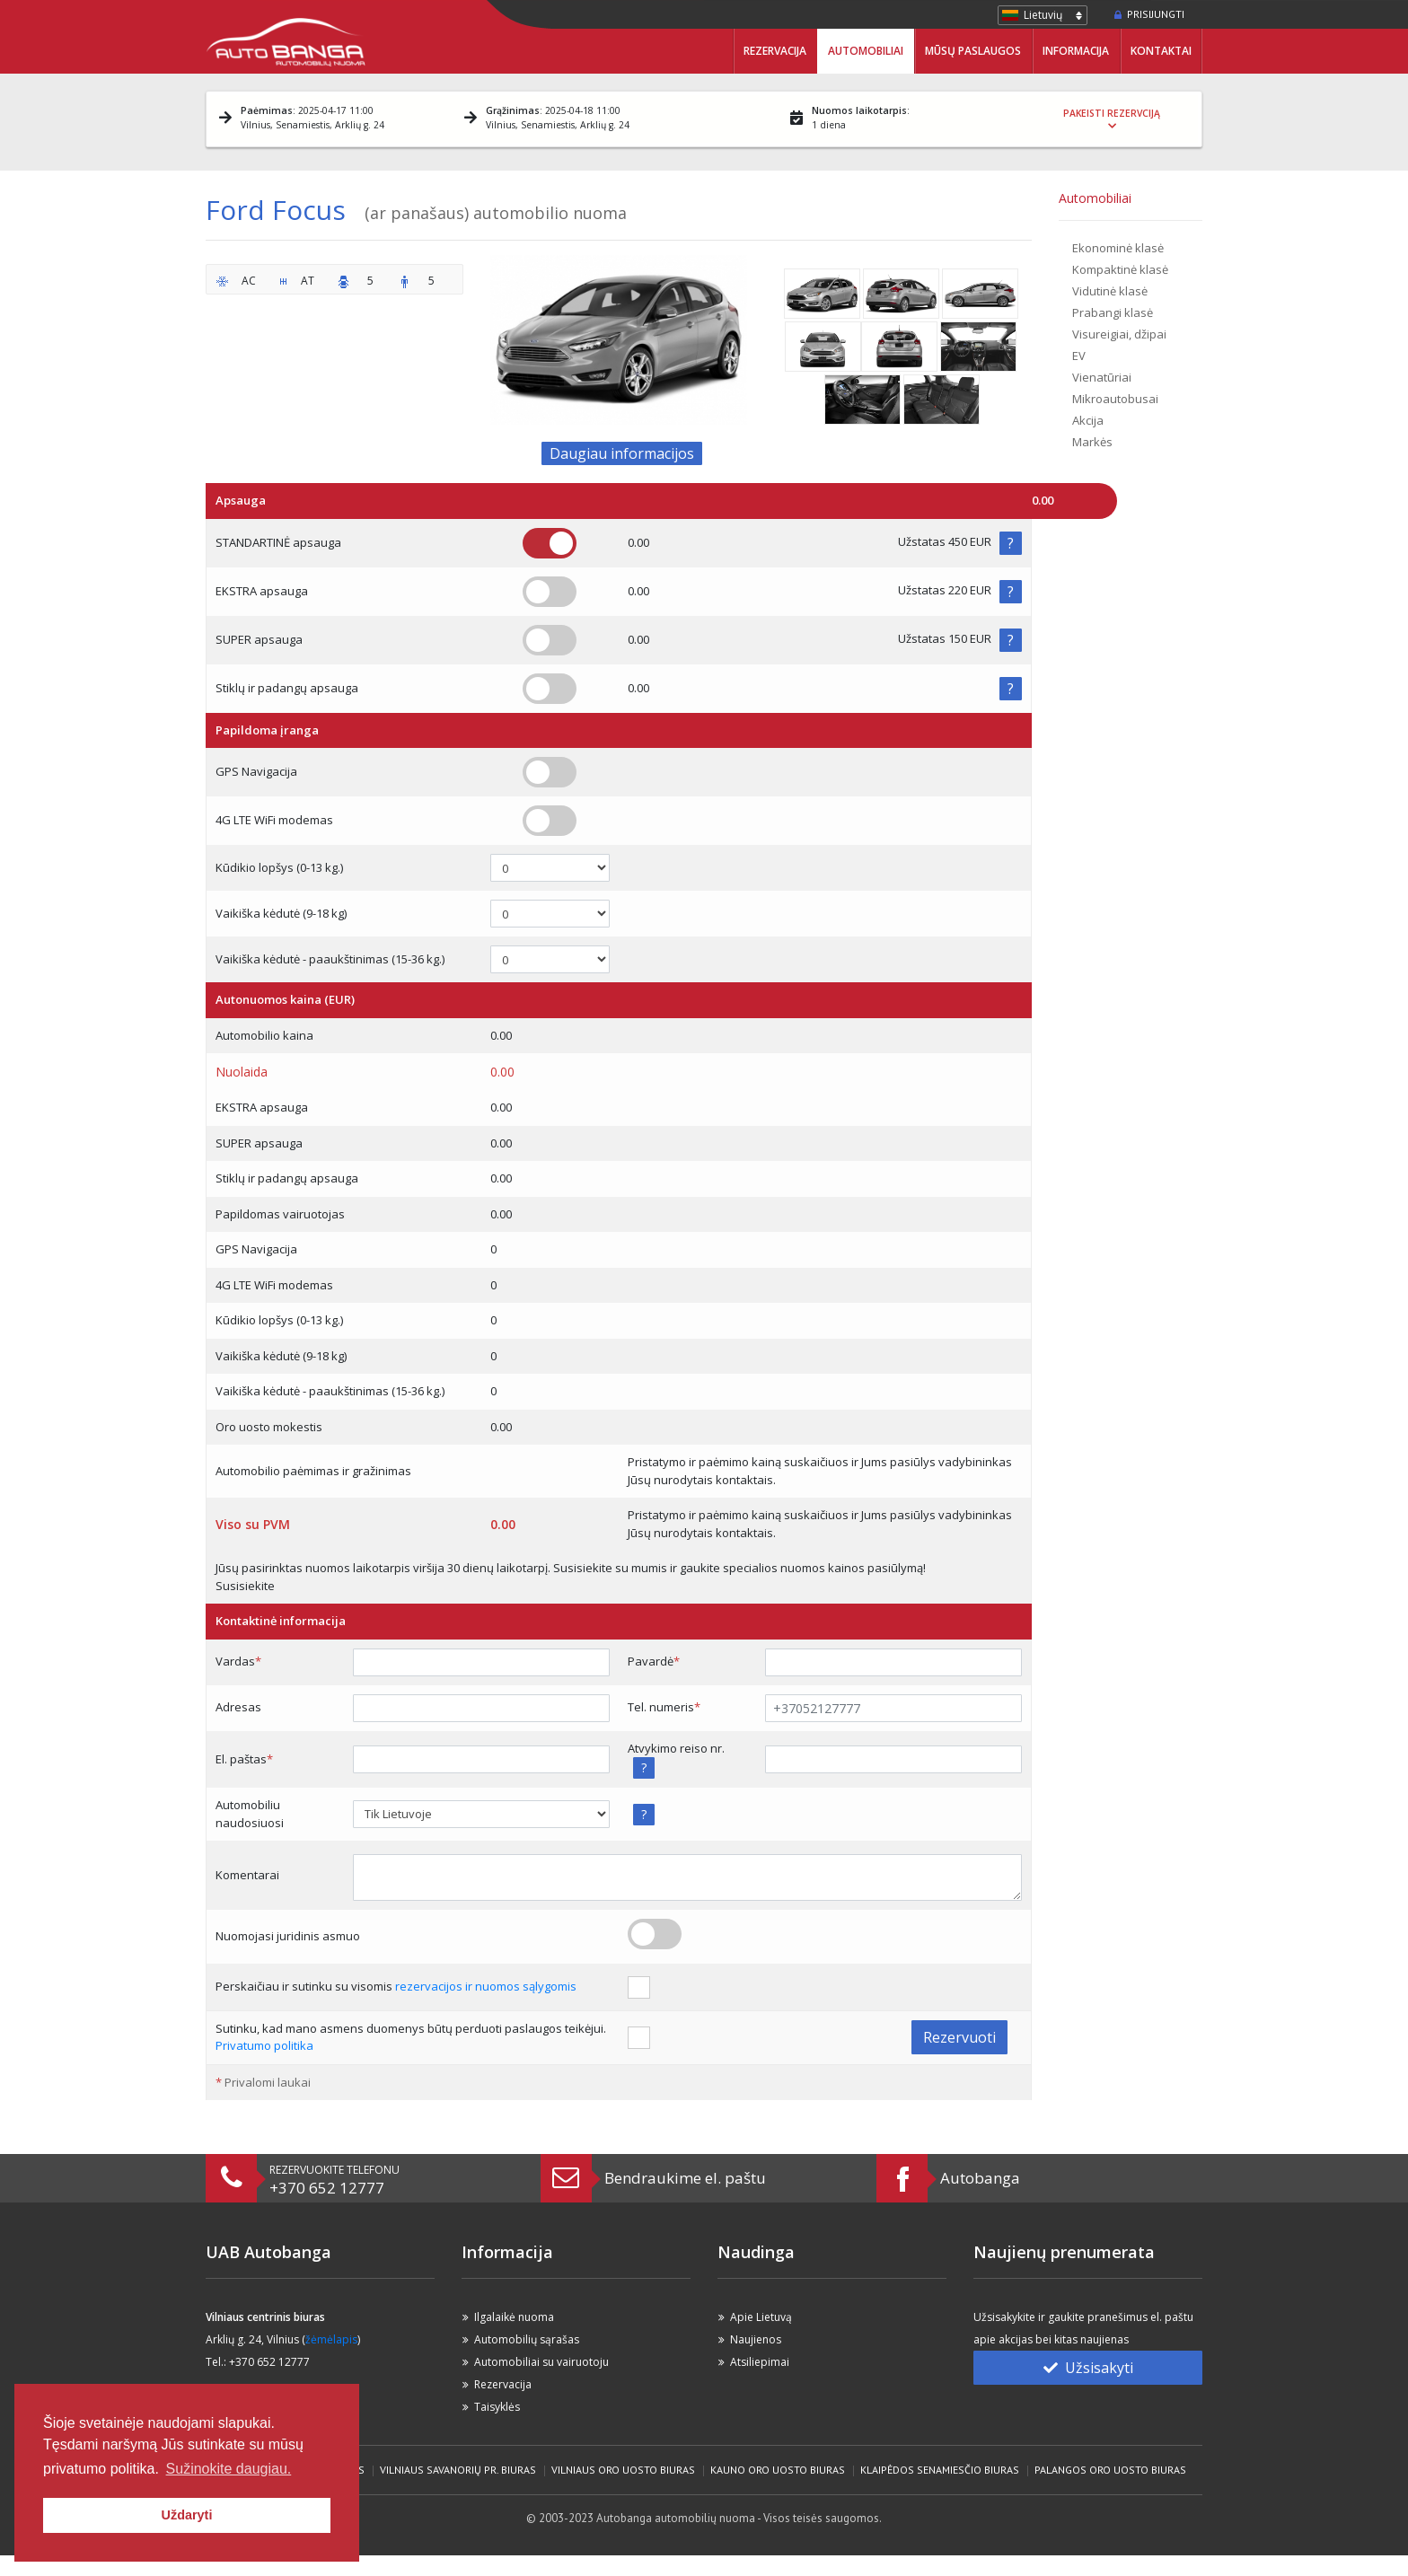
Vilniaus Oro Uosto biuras (623, 2469)
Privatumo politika (264, 2045)
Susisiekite (245, 1586)
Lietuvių (1043, 14)
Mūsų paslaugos (973, 50)
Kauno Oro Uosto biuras (777, 2469)
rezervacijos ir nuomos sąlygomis (485, 1986)
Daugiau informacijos (622, 453)
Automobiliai (865, 50)
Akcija (1088, 420)
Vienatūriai (1101, 377)
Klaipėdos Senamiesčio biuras (939, 2469)
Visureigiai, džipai (1119, 334)
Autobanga (980, 2177)
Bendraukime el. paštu (685, 2177)
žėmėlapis (331, 2339)
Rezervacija (775, 50)
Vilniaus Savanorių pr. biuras (458, 2469)
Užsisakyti (1088, 2368)
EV (1079, 355)
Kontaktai (1161, 50)
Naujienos (755, 2339)
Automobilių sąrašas (526, 2339)
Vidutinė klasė (1110, 291)
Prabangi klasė (1112, 312)
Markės (1092, 442)
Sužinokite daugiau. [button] (229, 2468)
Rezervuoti (959, 2037)
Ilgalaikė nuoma (514, 2317)
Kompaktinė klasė (1120, 269)
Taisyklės (497, 2406)
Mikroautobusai (1115, 399)
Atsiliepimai (759, 2361)
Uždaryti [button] (187, 2515)
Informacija (1076, 50)
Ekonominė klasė (1118, 248)
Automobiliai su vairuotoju (541, 2361)
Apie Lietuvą (761, 2317)
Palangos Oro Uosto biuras (1110, 2469)
